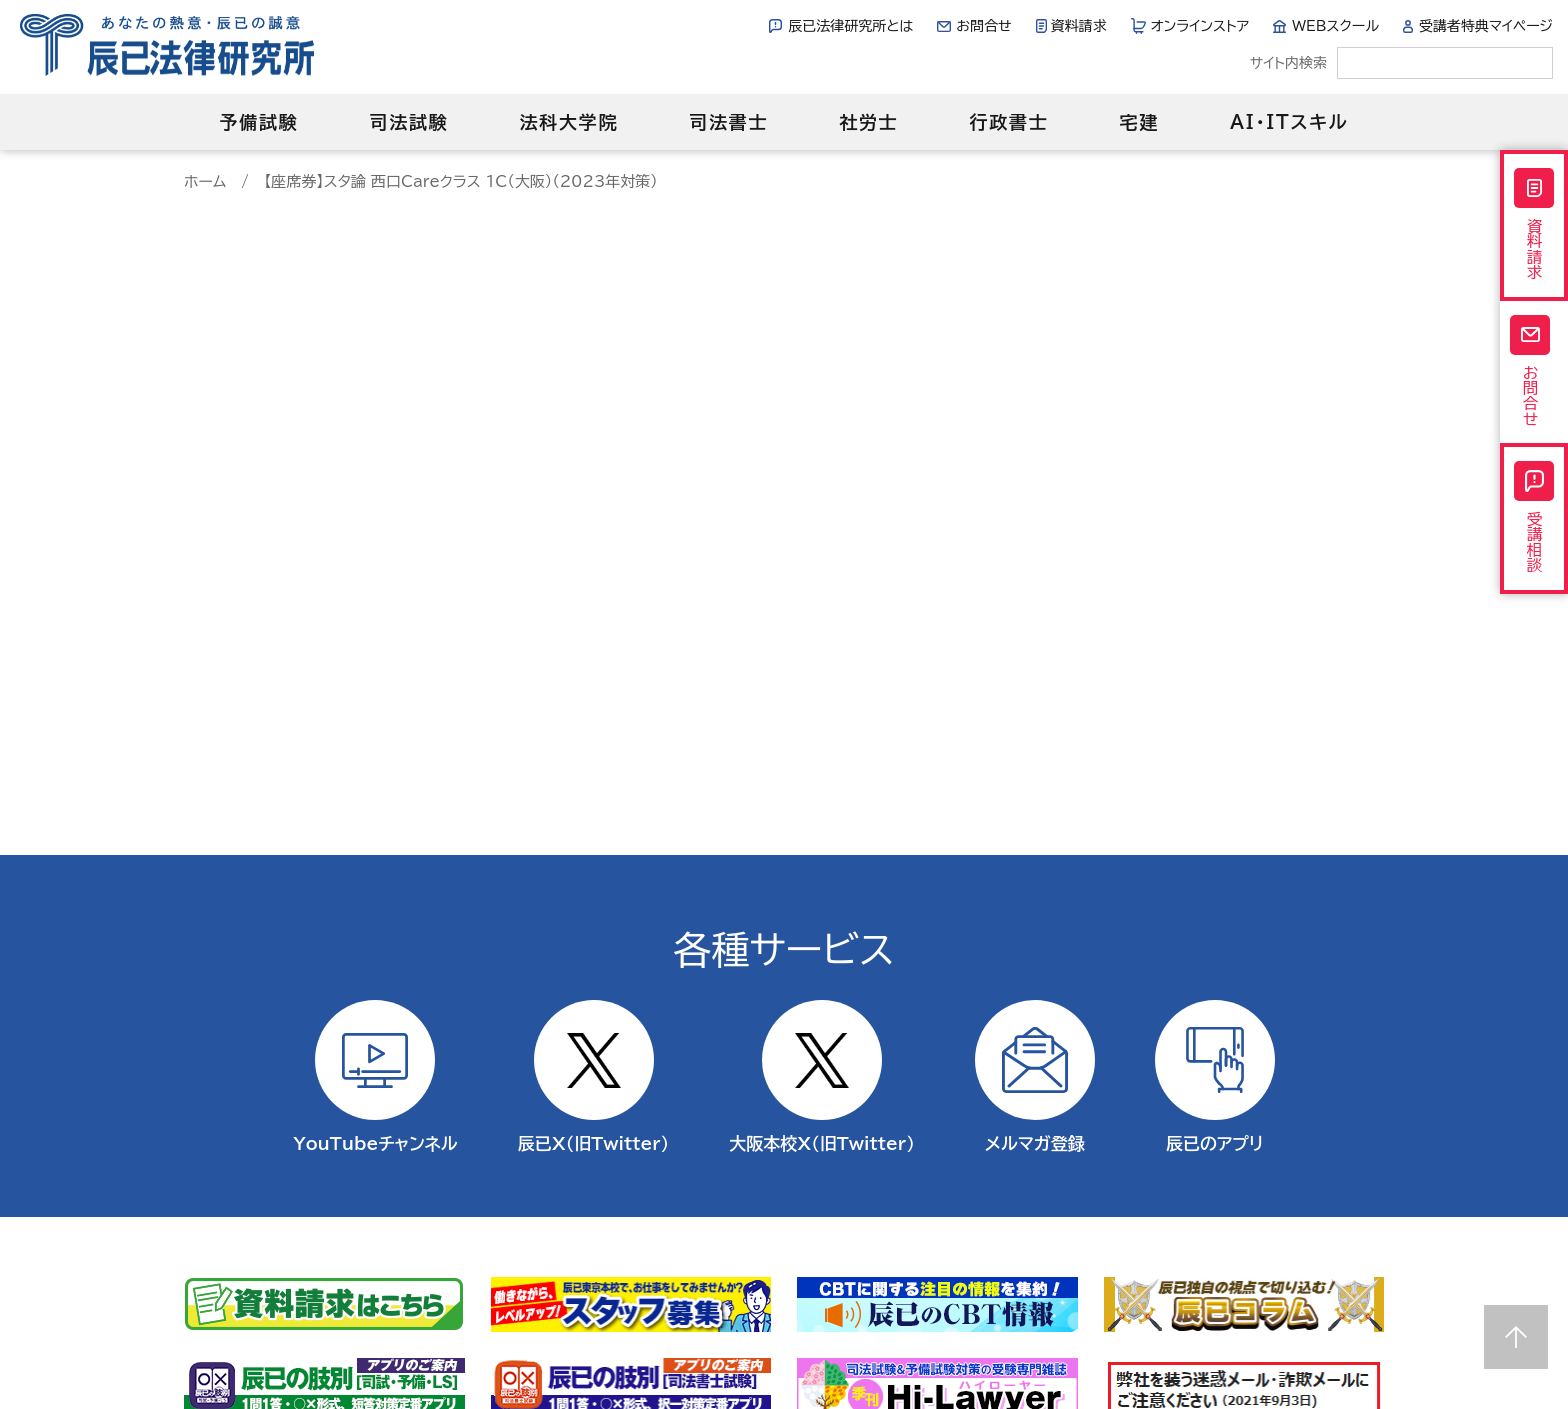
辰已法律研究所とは (850, 26)
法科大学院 (568, 122)
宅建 (1140, 122)
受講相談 (1534, 544)
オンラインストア (1200, 26)
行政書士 (1008, 122)
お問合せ (983, 26)
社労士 (868, 122)
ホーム (205, 181)
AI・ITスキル (1289, 122)
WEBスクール (1335, 26)
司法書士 (728, 122)
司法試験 (408, 122)
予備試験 (258, 122)
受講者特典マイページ (1486, 26)
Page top (1516, 1337)
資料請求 (1079, 26)
